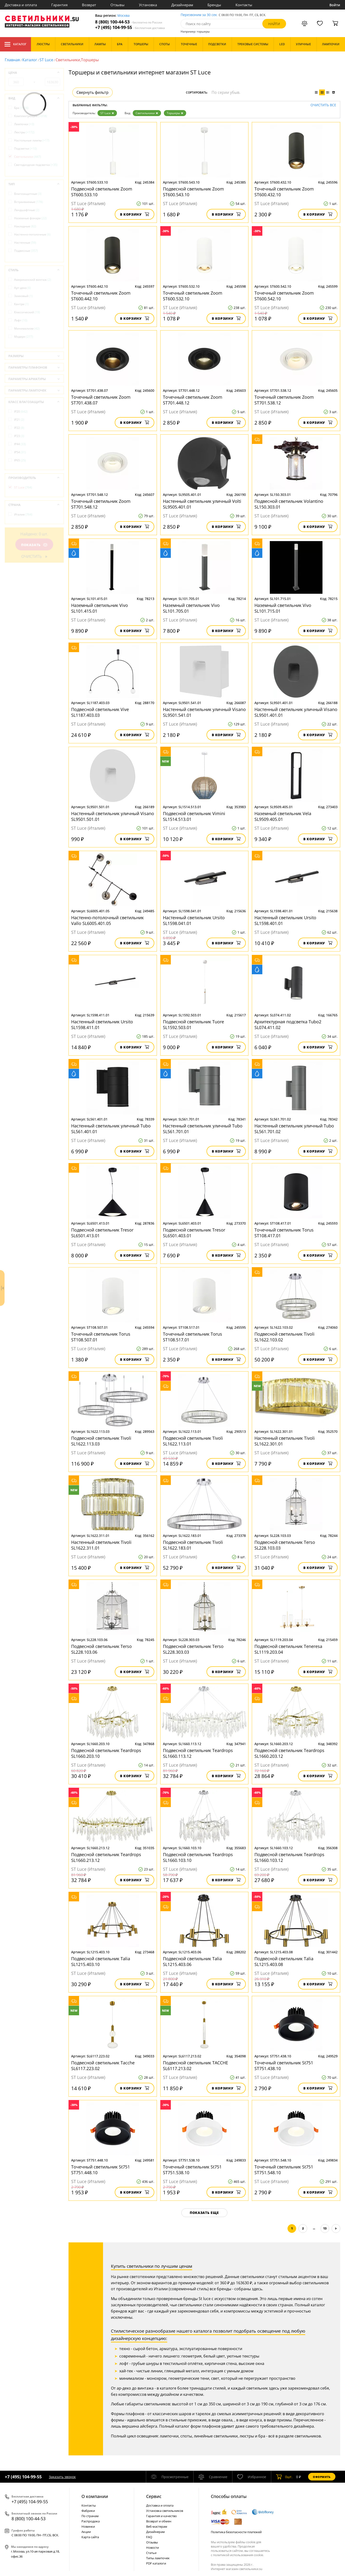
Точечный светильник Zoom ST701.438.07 (101, 400)
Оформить (322, 2477)
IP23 (19, 436)
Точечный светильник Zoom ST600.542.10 (284, 296)
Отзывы (117, 4)
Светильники (147, 113)
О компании (94, 2496)
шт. (284, 2477)
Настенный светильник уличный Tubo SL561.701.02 (294, 1128)
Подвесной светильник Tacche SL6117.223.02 (103, 2065)
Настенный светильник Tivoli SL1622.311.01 (101, 1545)
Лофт (20, 320)
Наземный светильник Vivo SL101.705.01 (191, 608)
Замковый (23, 296)
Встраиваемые (28, 202)
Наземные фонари (30, 218)
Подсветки (25, 148)
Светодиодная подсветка (36, 165)
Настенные (25, 243)
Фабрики (88, 2511)
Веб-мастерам (156, 2526)
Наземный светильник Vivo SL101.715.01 (282, 608)
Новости (152, 2547)
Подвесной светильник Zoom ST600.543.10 (193, 191)
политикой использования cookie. (238, 2555)
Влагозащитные (27, 194)
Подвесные (26, 251)
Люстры (24, 132)
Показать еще (204, 2212)
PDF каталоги (156, 2563)
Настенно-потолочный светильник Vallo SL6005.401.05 (107, 920)
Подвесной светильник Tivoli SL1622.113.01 (193, 1441)
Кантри (21, 304)
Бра (21, 108)
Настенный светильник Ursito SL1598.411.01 (102, 1024)
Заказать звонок (62, 2477)
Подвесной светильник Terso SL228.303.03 (193, 1649)
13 (325, 2228)
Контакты (244, 4)
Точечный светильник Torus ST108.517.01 (192, 1337)
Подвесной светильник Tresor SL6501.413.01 (102, 1232)
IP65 (20, 460)
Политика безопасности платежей (236, 2532)
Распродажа (90, 2521)
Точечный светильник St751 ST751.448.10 (100, 2169)
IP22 (19, 428)
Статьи (151, 2553)
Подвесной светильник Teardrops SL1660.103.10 (198, 1857)
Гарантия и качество (161, 2516)
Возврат (89, 4)
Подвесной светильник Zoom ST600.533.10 (101, 191)
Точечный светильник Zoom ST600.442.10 (101, 296)
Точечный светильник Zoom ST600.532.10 (192, 296)
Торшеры (175, 113)
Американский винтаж (32, 280)
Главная (12, 59)
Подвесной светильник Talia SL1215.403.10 (100, 1961)
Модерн (23, 337)
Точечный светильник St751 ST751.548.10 (283, 2169)
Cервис (153, 2496)
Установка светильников (164, 2511)
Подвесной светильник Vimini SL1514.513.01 (194, 816)
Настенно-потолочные (32, 234)
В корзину (134, 214)
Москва (123, 16)
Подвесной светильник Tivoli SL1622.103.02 (284, 1337)
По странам (90, 2516)
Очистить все (323, 105)
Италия (23, 514)
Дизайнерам (182, 4)
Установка (148, 4)
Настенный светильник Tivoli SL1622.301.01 (284, 1441)
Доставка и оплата (21, 4)
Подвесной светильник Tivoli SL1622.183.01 (193, 1545)
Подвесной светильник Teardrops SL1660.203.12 (289, 1753)
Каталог (15, 44)
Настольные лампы (31, 140)
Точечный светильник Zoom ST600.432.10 (284, 191)
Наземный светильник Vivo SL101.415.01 (99, 608)
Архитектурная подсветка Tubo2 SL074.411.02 (287, 1024)
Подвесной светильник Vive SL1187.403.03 (100, 712)
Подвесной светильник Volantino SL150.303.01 (288, 504)
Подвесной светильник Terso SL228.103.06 (101, 1649)
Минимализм (27, 328)
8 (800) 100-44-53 (128, 22)
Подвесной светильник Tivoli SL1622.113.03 (101, 1441)
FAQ (149, 2537)
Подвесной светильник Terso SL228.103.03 (284, 1545)
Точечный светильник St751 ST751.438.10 (283, 2065)
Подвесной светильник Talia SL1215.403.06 (192, 1961)
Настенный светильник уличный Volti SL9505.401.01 (202, 504)
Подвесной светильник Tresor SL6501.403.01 (194, 1232)
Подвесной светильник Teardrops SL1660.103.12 (289, 1857)
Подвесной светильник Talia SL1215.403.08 (283, 1961)
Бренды (214, 4)
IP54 (20, 452)
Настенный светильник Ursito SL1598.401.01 (285, 920)
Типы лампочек (158, 2558)
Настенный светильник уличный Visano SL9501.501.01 (112, 816)
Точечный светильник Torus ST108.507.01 (100, 1337)
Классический (27, 312)
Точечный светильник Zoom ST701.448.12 (192, 400)
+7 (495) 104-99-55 (130, 27)
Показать (34, 545)
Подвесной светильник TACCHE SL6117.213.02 (195, 2065)
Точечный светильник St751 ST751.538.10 (192, 2169)
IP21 (19, 420)
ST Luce (46, 59)
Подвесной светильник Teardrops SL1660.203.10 (106, 1753)
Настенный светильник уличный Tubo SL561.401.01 (111, 1128)
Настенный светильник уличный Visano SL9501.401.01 (295, 712)
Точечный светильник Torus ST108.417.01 (284, 1232)
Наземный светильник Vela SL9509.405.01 (282, 816)
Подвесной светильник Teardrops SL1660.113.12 (198, 1753)
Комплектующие (30, 116)
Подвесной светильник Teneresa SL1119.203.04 (288, 1649)
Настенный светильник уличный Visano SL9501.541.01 (204, 712)
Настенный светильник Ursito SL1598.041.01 (194, 920)
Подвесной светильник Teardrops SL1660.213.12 (106, 1857)
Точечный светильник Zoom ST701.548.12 (101, 504)
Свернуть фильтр (92, 92)
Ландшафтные (26, 210)
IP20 (21, 411)
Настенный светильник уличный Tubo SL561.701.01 (202, 1128)
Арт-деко (22, 288)
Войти (334, 5)
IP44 (20, 444)
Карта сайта (90, 2537)
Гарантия (59, 4)
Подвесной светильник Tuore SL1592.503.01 (193, 1024)
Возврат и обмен (158, 2521)
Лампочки (24, 124)
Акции (86, 2532)
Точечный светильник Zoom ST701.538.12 (284, 400)
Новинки (88, 2526)
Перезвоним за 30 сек (199, 15)
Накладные (25, 226)
